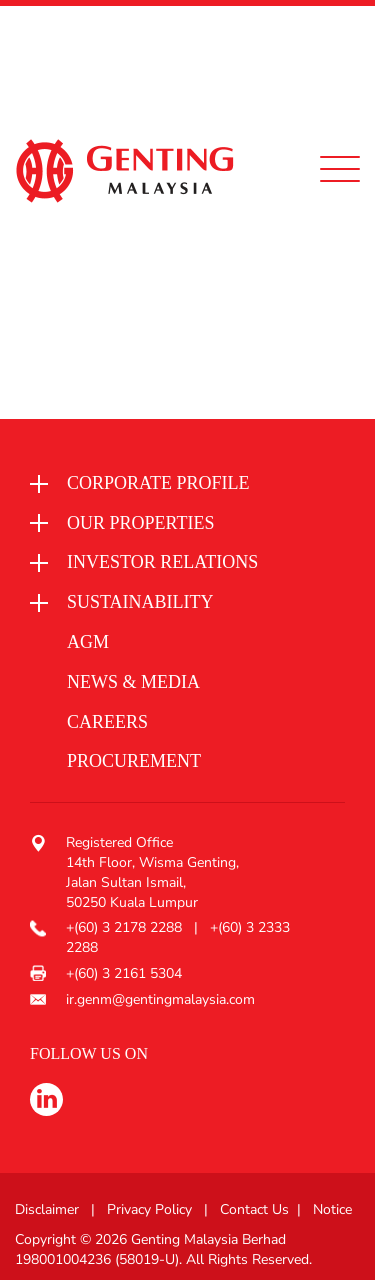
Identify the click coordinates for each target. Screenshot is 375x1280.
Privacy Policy (149, 1209)
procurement (134, 761)
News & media (133, 682)
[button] (180, 484)
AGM (88, 642)
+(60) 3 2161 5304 (124, 973)
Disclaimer (47, 1209)
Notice (332, 1209)
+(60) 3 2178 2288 (126, 927)
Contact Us (254, 1209)
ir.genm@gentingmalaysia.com (160, 999)
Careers (107, 722)
